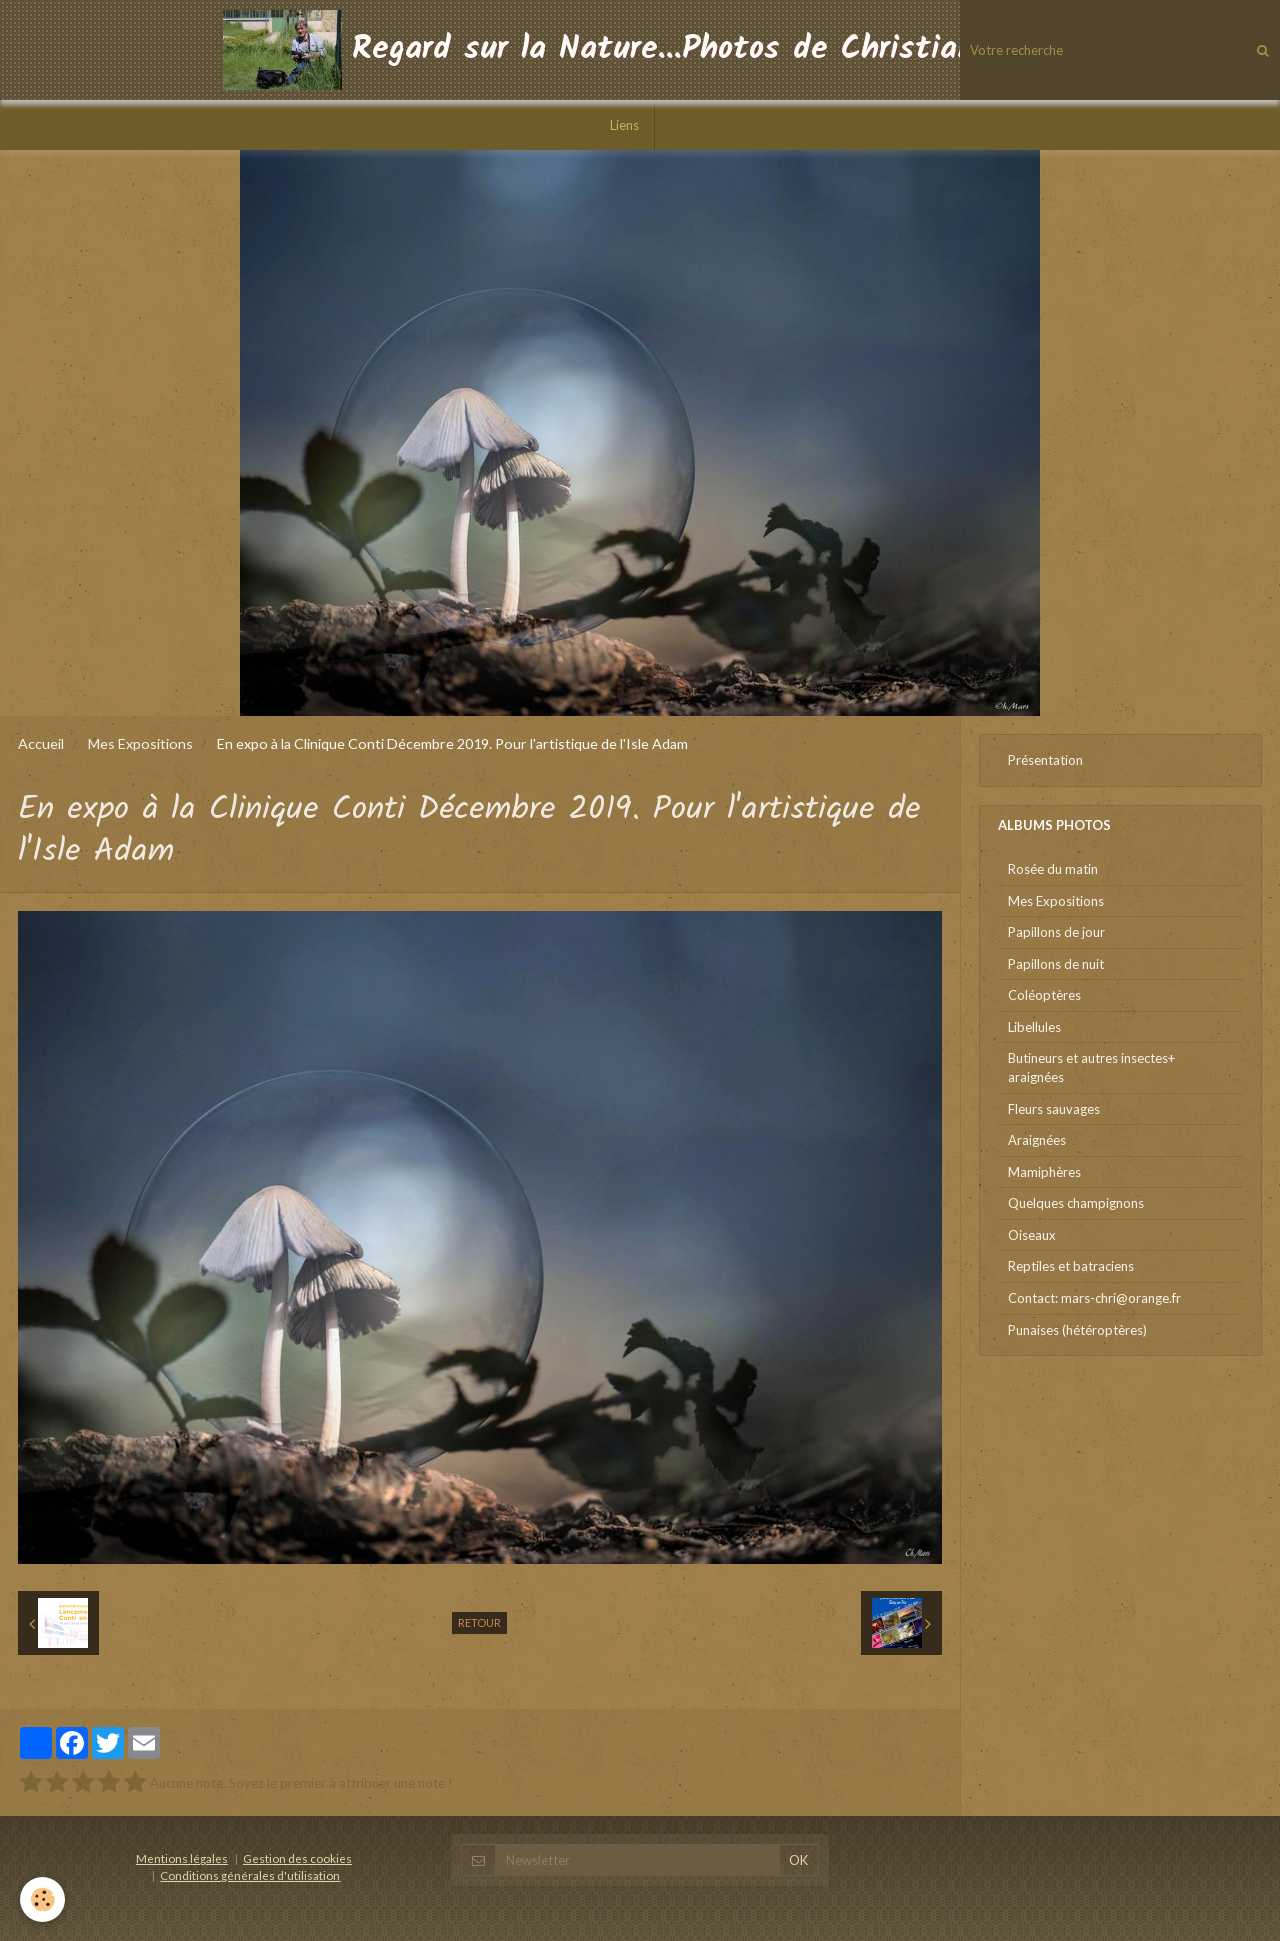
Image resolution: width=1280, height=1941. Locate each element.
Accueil (41, 743)
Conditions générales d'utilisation (250, 1875)
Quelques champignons (1076, 1203)
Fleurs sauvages (1054, 1109)
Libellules (1034, 1027)
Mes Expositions (140, 743)
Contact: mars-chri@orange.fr (1094, 1298)
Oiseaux (1032, 1235)
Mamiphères (1044, 1172)
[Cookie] (42, 1899)
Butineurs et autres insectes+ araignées (1091, 1067)
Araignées (1037, 1140)
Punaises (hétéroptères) (1077, 1330)
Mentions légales (182, 1858)
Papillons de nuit (1056, 964)
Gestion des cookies (297, 1858)
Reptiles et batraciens (1071, 1266)
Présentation (1045, 760)
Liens (624, 125)
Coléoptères (1044, 995)
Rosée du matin (1053, 869)
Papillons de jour (1056, 932)
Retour (479, 1622)
